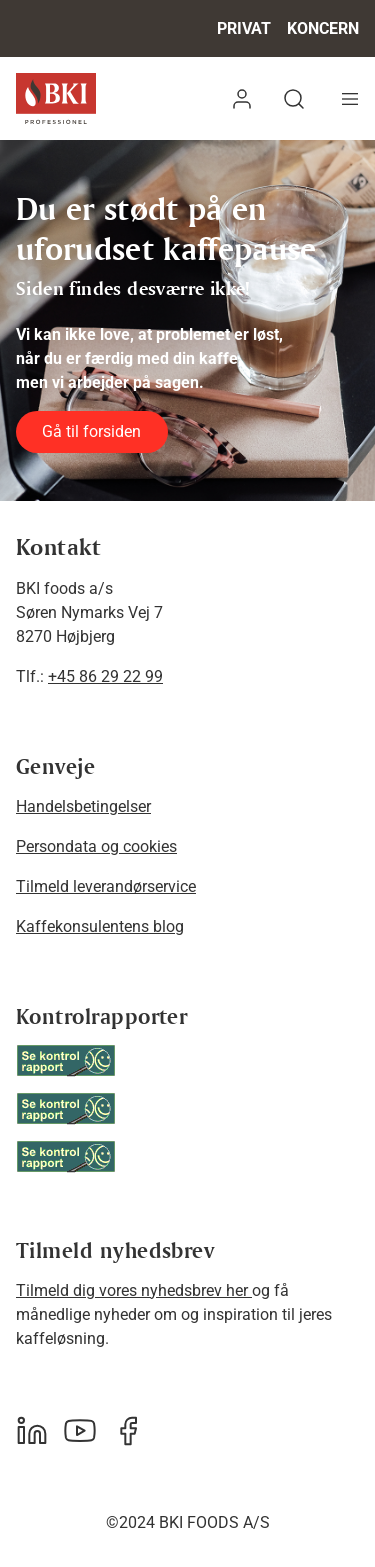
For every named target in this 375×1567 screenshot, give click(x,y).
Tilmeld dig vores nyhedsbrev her (134, 1290)
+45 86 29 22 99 (105, 676)
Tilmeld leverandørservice (106, 886)
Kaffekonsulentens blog (100, 926)
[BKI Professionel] (56, 98)
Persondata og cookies (96, 846)
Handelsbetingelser (83, 806)
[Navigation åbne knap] (350, 98)
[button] (242, 98)
